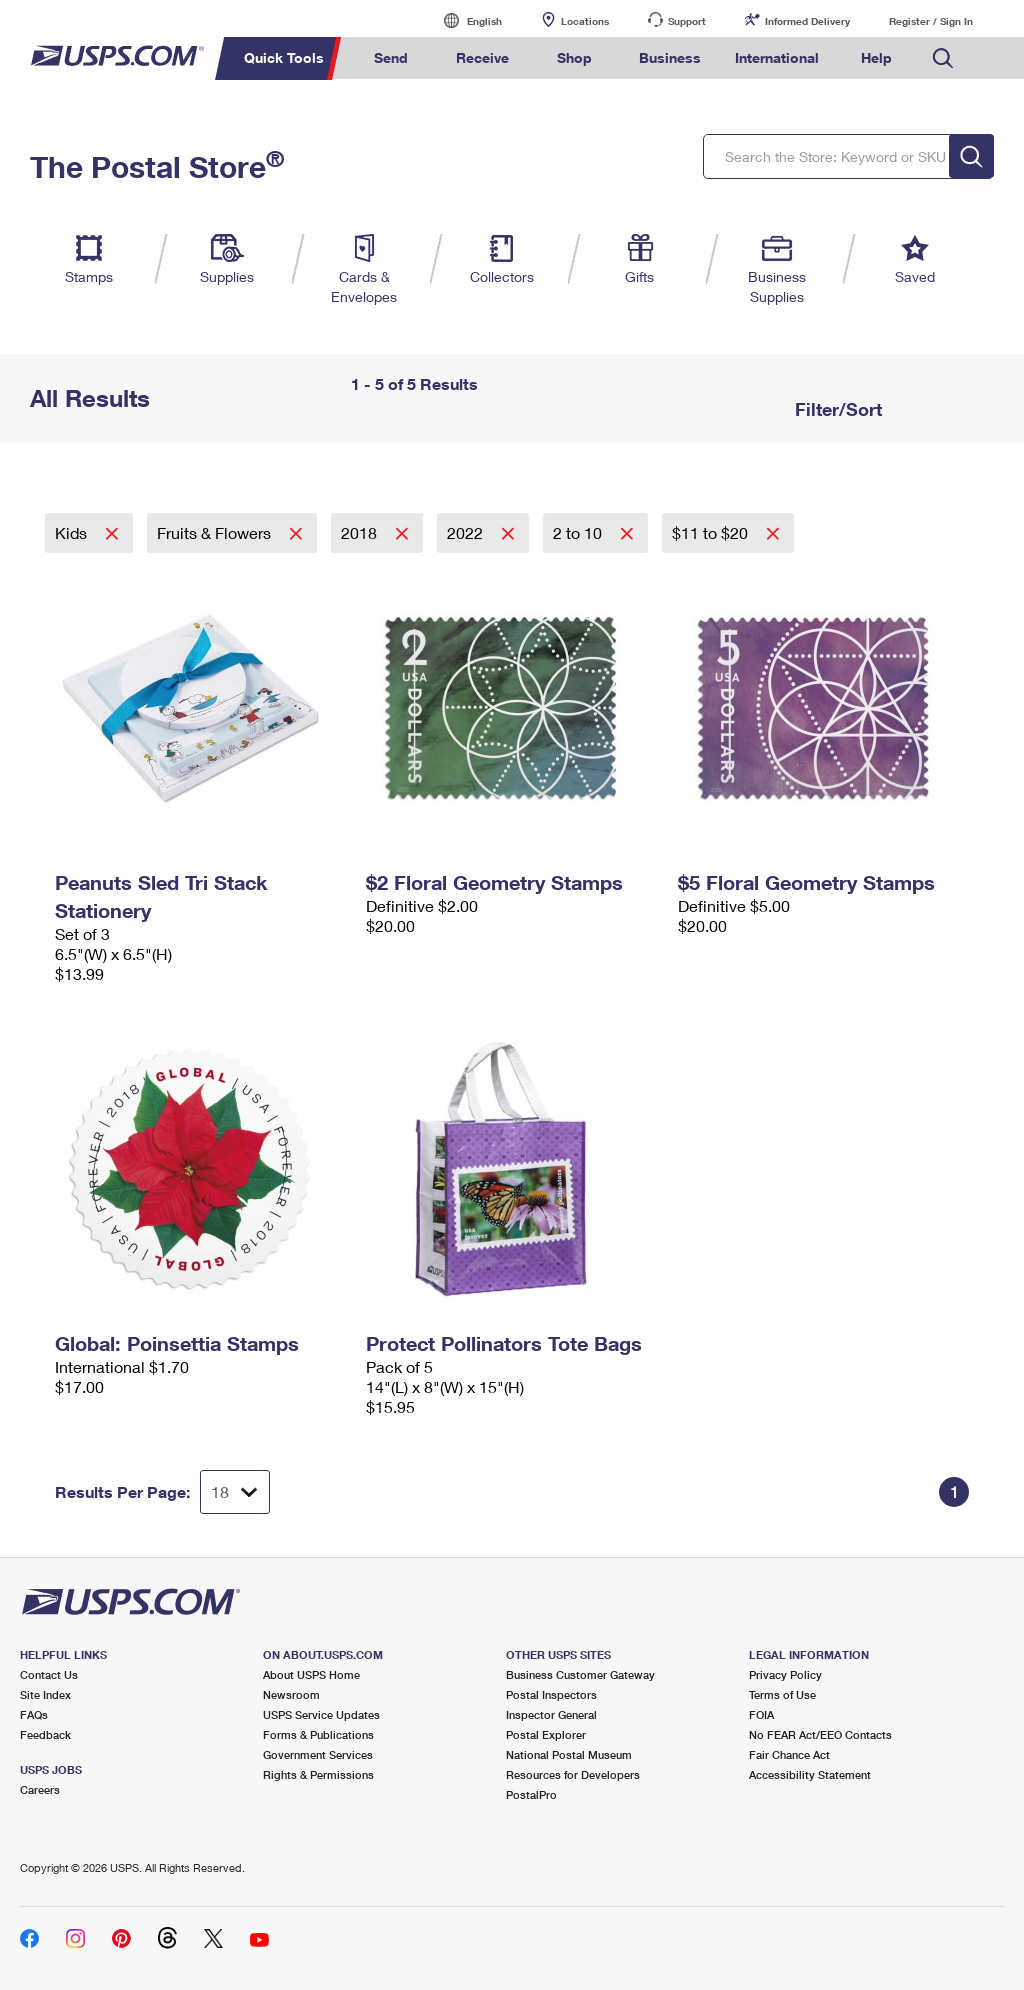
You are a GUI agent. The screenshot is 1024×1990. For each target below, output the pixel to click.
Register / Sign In (931, 21)
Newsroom (291, 1694)
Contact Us (49, 1674)
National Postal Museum (569, 1754)
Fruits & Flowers (216, 532)
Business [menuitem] (670, 57)
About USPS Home (311, 1674)
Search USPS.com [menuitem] (943, 58)
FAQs (34, 1714)
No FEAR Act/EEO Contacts (820, 1734)
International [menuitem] (777, 57)
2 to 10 (579, 532)
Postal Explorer (546, 1734)
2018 (361, 532)
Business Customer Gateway (580, 1674)
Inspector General (551, 1714)
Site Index (45, 1694)
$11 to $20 (712, 532)
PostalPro (531, 1794)
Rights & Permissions (318, 1774)
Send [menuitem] (391, 57)
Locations (585, 21)
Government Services (318, 1754)
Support (687, 21)
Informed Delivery (807, 21)
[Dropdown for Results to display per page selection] (235, 1492)
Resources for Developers (573, 1774)
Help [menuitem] (876, 57)
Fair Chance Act (789, 1754)
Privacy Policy (785, 1674)
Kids (73, 532)
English (464, 20)
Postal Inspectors (551, 1694)
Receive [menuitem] (482, 57)
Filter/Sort (836, 409)
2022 (467, 532)
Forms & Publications (318, 1734)
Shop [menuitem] (574, 57)
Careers (40, 1789)
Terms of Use (782, 1694)
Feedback (45, 1734)
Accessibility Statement (810, 1774)
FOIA (761, 1714)
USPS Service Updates (321, 1714)
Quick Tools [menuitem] (284, 57)
